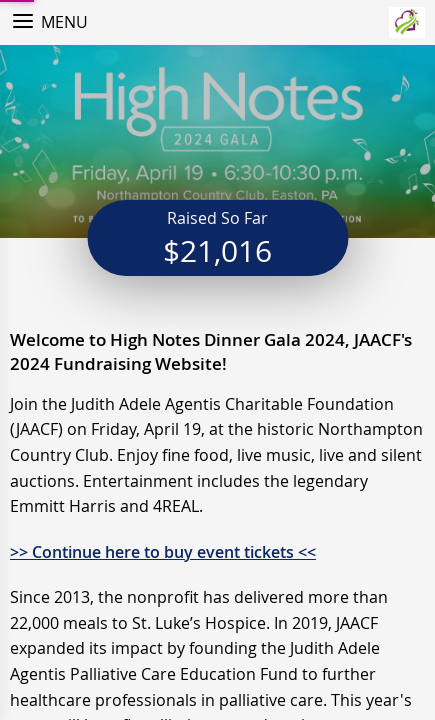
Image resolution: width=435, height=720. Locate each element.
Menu (64, 22)
